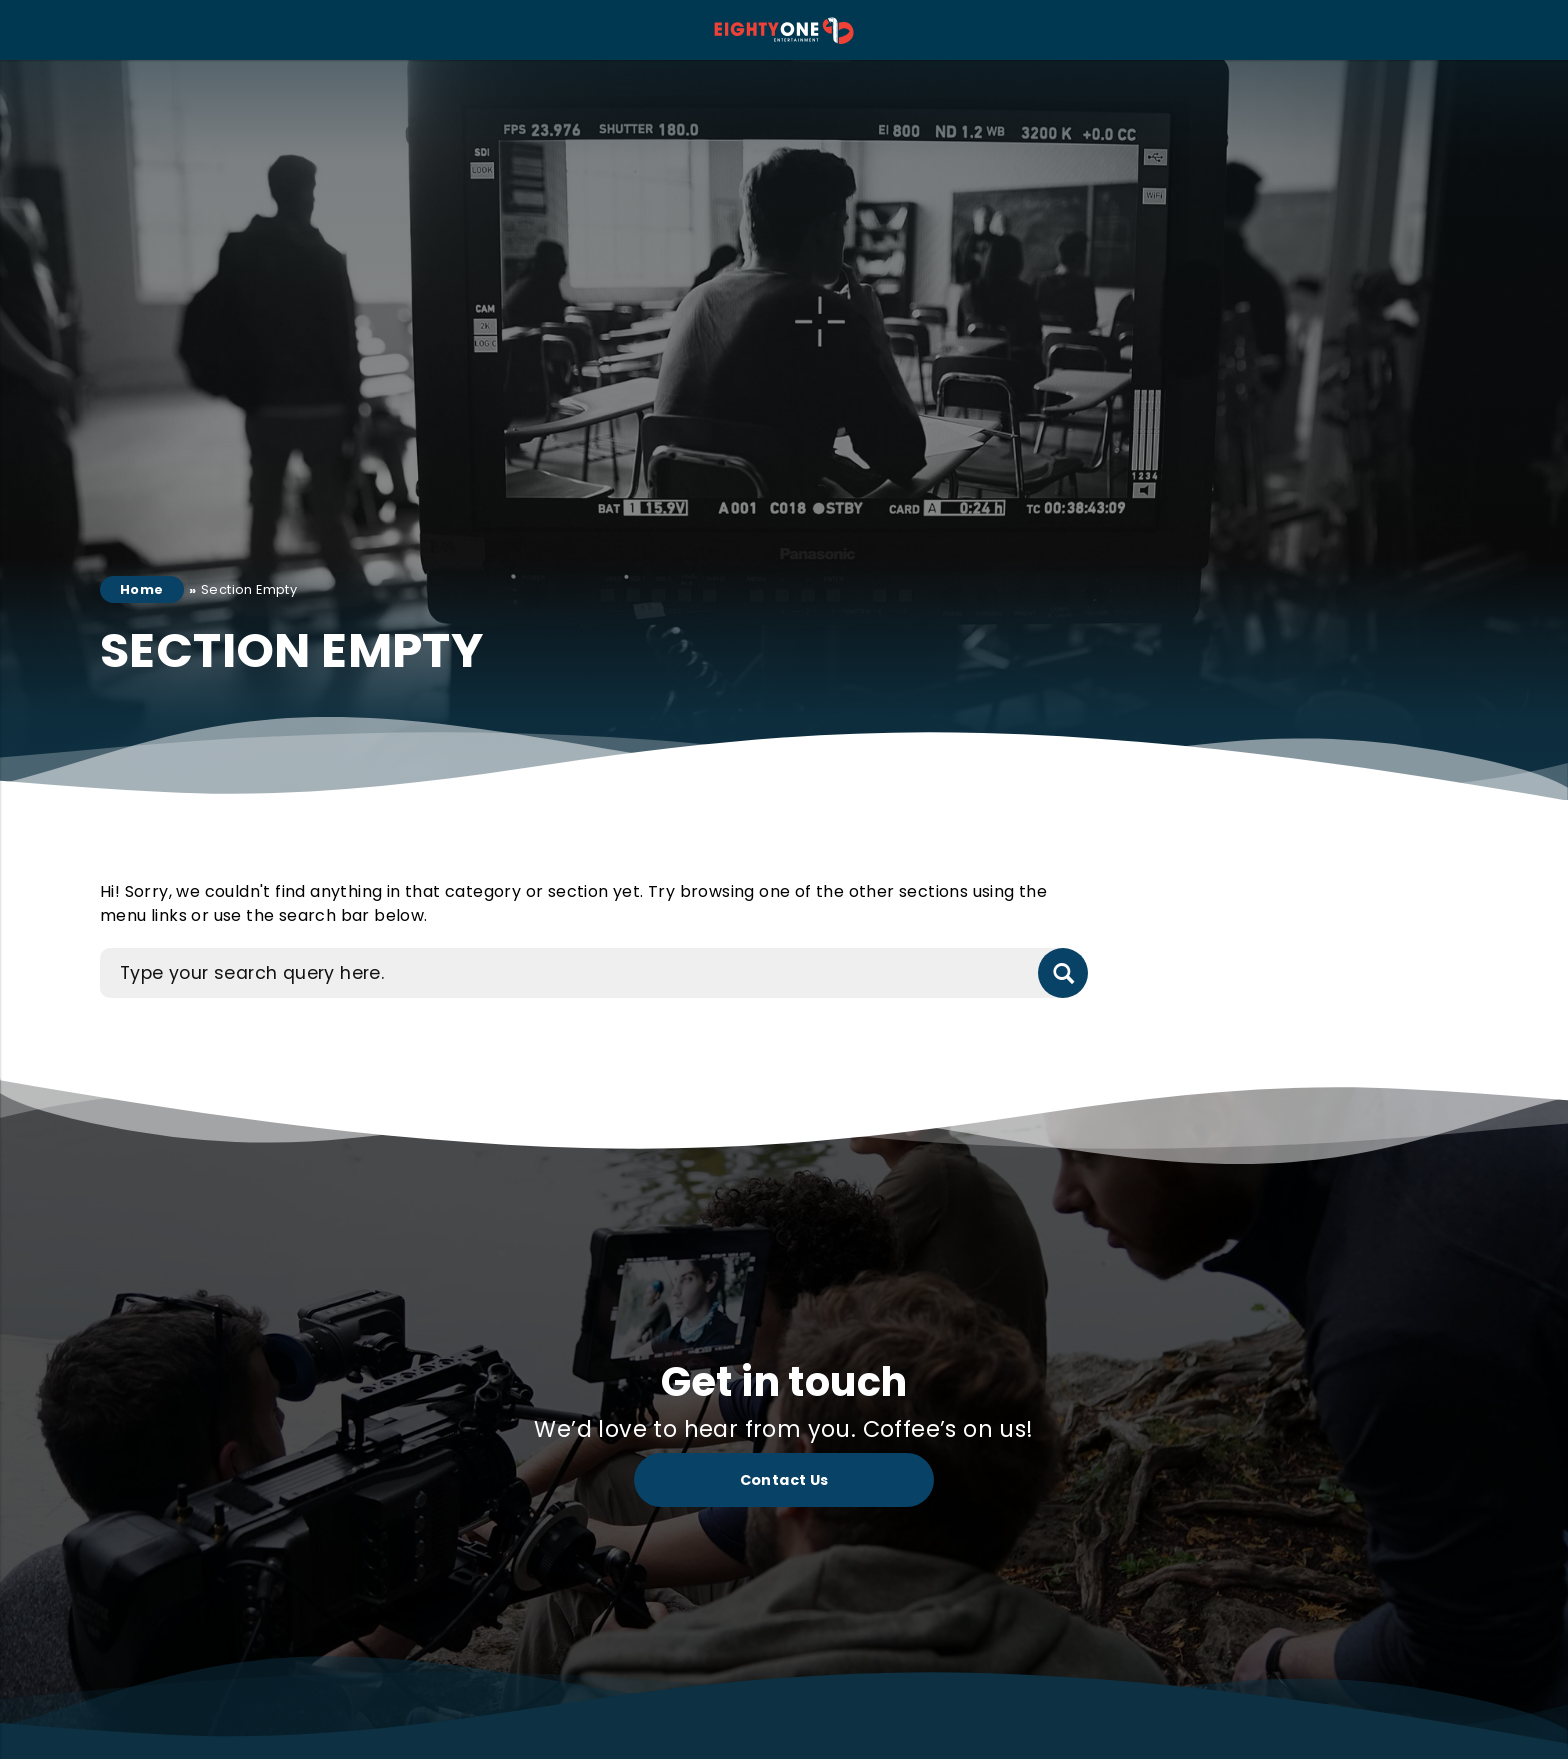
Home (142, 589)
